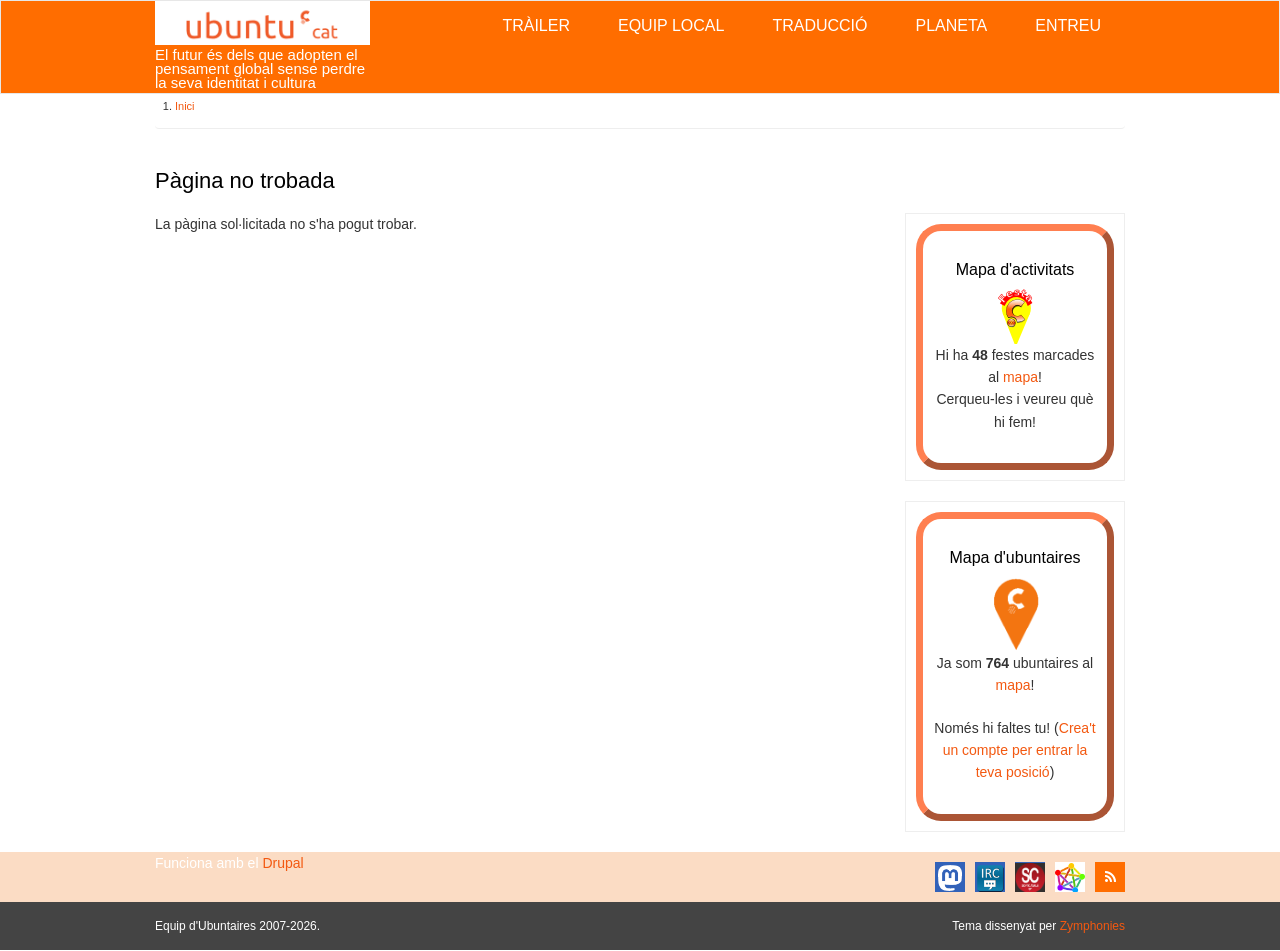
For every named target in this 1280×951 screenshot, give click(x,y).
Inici (185, 106)
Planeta (951, 25)
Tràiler (536, 25)
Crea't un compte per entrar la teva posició (1019, 750)
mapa (1020, 377)
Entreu (1068, 25)
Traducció (819, 25)
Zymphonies (1092, 926)
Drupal (282, 863)
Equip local (671, 25)
